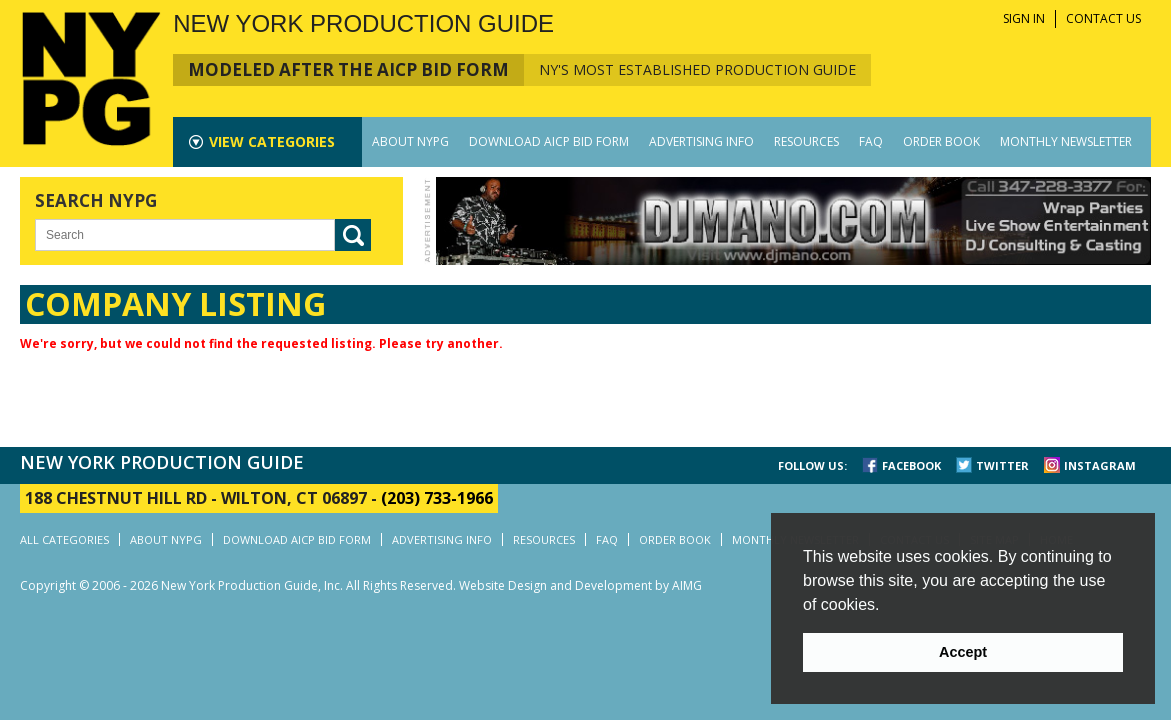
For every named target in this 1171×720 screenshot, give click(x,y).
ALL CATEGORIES (64, 539)
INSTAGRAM (1100, 465)
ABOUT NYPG (410, 141)
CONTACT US (1103, 18)
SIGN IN (1024, 18)
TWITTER (1002, 465)
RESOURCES (806, 141)
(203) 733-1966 (437, 498)
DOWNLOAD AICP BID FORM (549, 141)
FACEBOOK (911, 465)
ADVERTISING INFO (701, 141)
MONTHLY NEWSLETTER (1066, 141)
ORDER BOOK (941, 141)
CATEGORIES (272, 141)
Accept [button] (963, 652)
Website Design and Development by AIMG (580, 585)
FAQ (871, 141)
